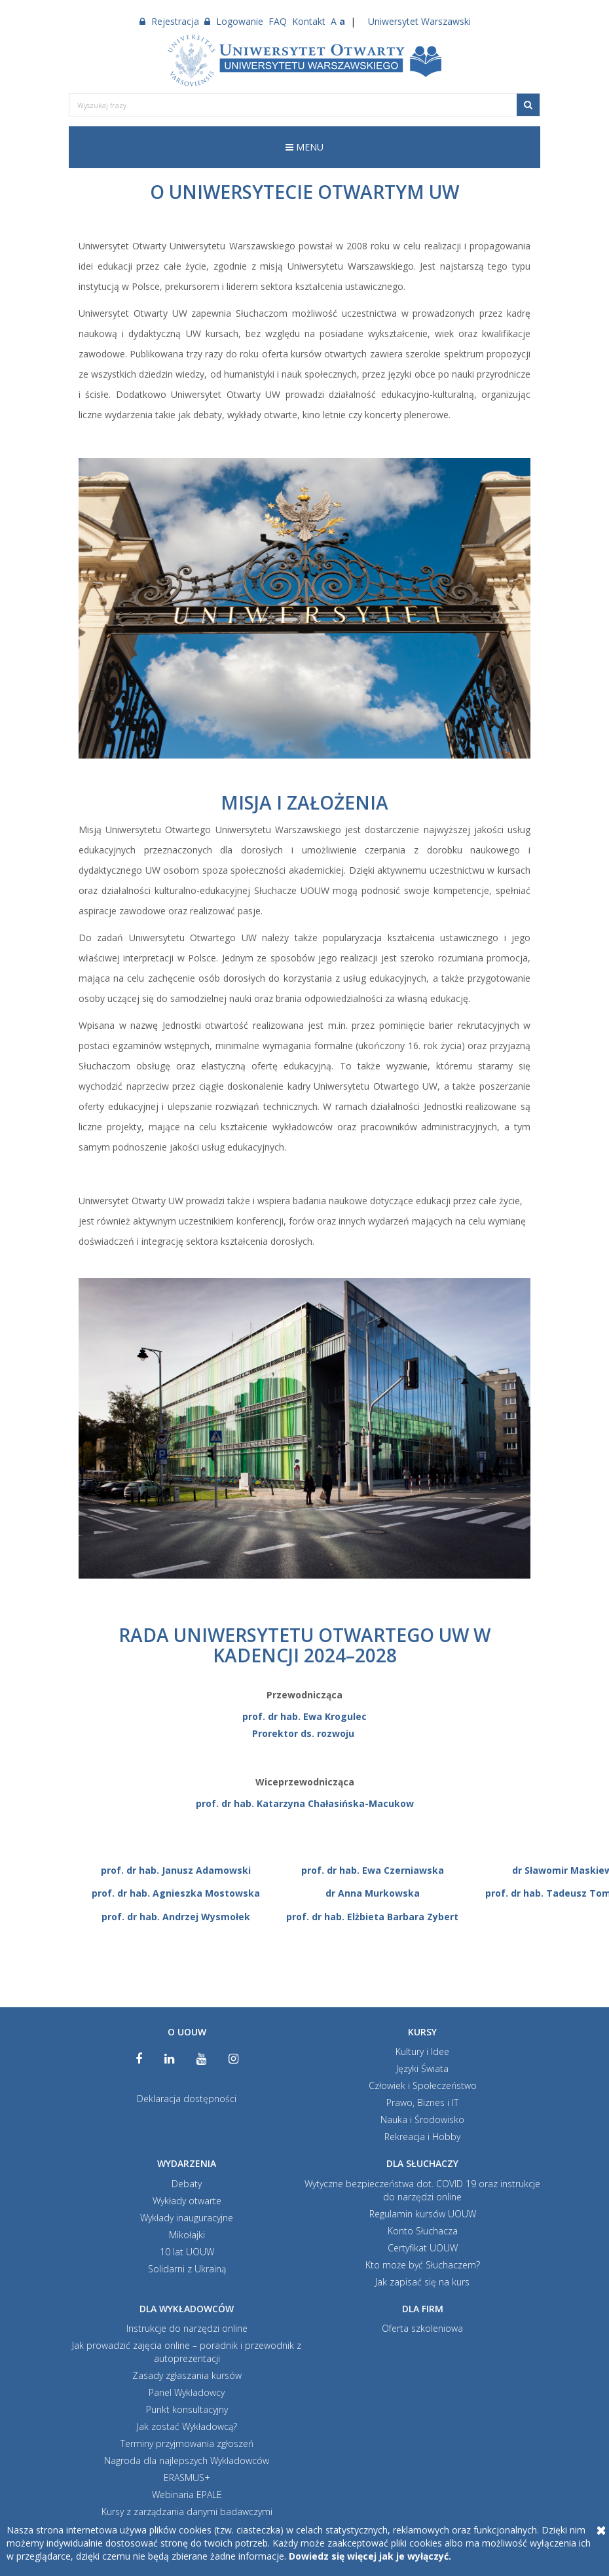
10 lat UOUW (187, 2251)
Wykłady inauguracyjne (186, 2217)
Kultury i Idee (422, 2051)
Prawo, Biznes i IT (422, 2102)
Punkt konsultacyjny (187, 2409)
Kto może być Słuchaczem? (422, 2265)
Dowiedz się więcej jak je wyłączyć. (370, 2556)
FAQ (277, 21)
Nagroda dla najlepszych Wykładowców (186, 2460)
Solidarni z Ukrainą (187, 2269)
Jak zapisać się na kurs (422, 2282)
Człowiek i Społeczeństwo (423, 2085)
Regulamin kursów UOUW (422, 2214)
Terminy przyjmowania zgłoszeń (186, 2443)
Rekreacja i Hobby (422, 2136)
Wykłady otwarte (187, 2200)
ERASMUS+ (187, 2477)
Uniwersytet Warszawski (419, 21)
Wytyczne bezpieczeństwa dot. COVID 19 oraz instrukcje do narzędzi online (422, 2190)
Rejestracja (169, 21)
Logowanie (233, 21)
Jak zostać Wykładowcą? (187, 2426)
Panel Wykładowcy (187, 2392)
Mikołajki (187, 2234)
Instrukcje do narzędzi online (187, 2328)
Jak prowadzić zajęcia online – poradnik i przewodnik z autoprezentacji (186, 2352)
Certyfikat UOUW (423, 2248)
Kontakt (308, 21)
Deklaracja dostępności (186, 2098)
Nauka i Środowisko (422, 2119)
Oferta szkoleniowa (422, 2328)
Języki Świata (422, 2068)
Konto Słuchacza (423, 2231)
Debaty (187, 2183)
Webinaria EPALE (187, 2494)
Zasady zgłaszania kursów (187, 2375)
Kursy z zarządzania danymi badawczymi (186, 2511)
